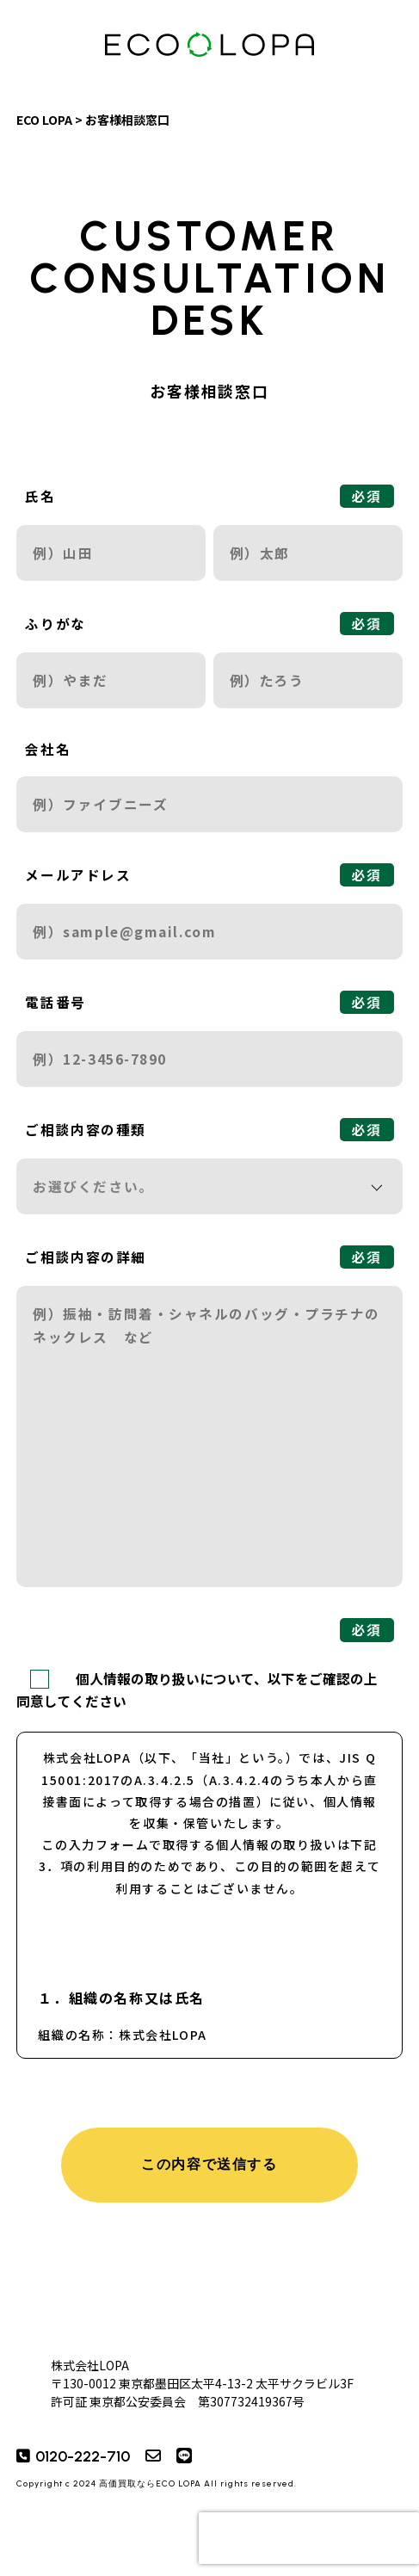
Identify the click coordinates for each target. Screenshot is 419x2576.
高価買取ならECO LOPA (150, 2483)
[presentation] (309, 2538)
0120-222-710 (82, 2456)
